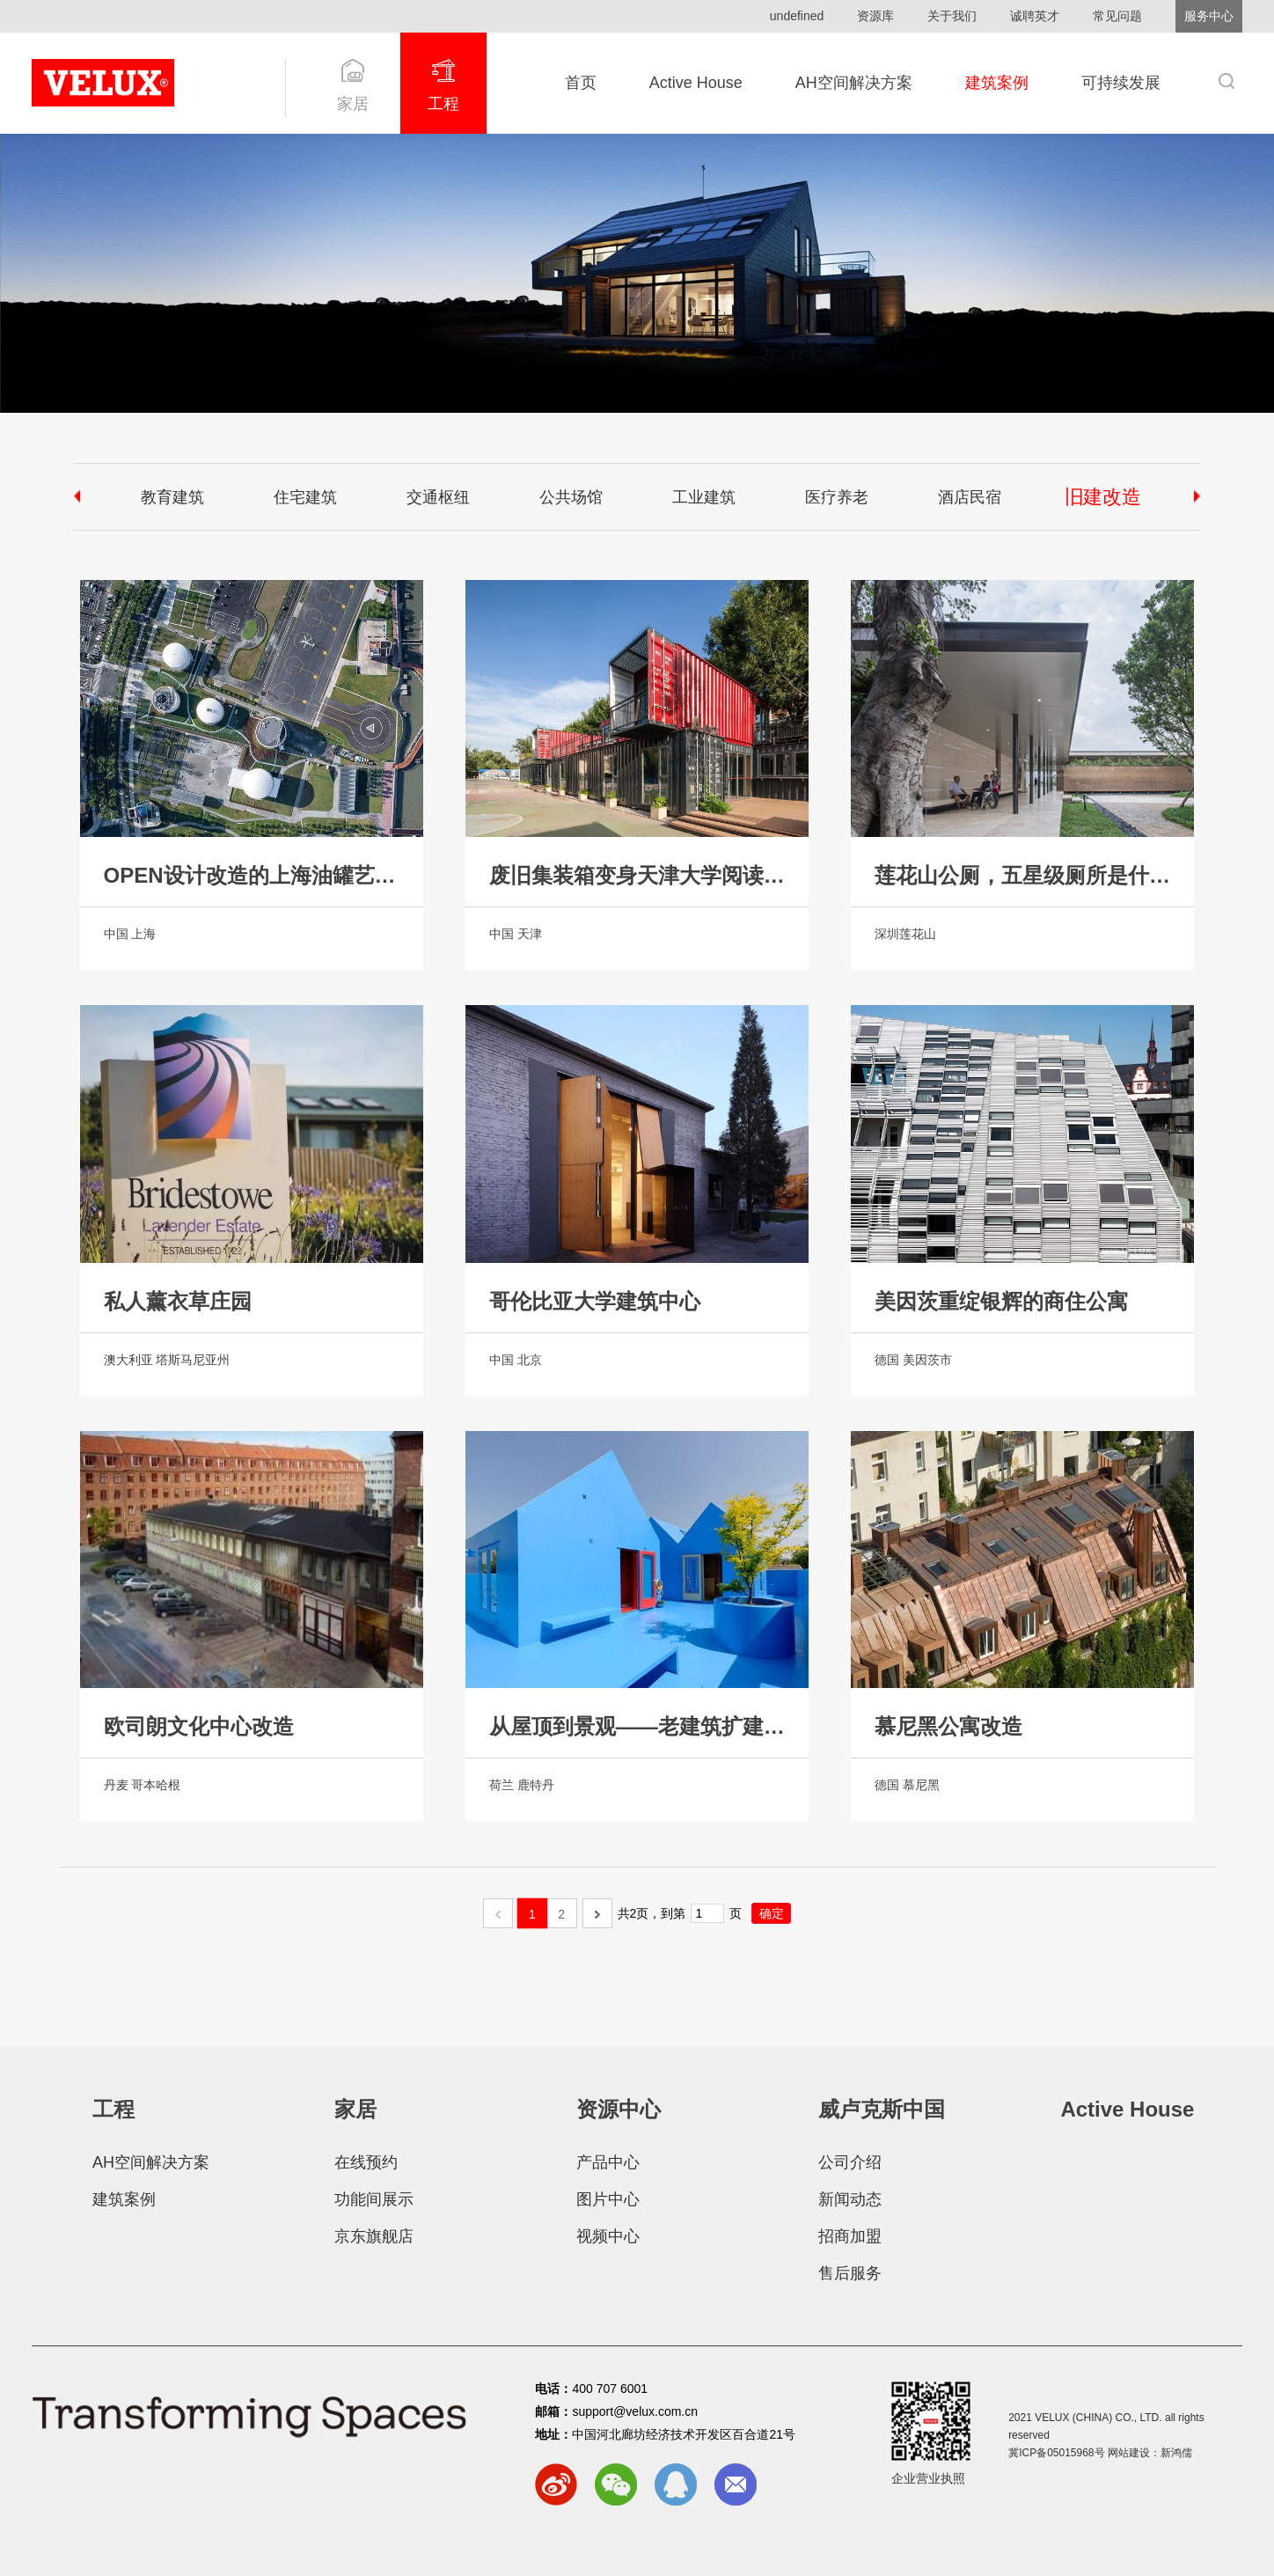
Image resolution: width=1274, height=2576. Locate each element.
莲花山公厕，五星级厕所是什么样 (1022, 875)
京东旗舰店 (374, 2236)
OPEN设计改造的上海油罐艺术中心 (251, 875)
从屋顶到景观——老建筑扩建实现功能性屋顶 (637, 1726)
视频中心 (608, 2236)
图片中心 (608, 2199)
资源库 (875, 16)
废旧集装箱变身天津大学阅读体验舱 (637, 875)
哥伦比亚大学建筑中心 (594, 1301)
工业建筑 (704, 497)
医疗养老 (836, 497)
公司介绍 (850, 2162)
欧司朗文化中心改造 (199, 1726)
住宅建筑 (305, 497)
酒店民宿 (969, 497)
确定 (771, 1913)
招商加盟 (850, 2236)
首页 (581, 83)
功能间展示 (374, 2199)
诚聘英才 (1034, 16)
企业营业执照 (928, 2478)
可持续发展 (1121, 83)
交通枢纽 (438, 497)
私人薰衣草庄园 (178, 1301)
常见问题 (1117, 16)
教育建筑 (172, 497)
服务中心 (1209, 16)
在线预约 (366, 2162)
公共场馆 (571, 497)
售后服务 (850, 2273)
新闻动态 (850, 2199)
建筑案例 (997, 83)
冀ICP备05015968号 (1056, 2453)
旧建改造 (1101, 497)
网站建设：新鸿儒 (1150, 2453)
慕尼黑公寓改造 (948, 1726)
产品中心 (608, 2162)
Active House (696, 83)
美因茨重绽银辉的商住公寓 (1001, 1301)
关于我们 (952, 16)
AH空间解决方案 (853, 83)
